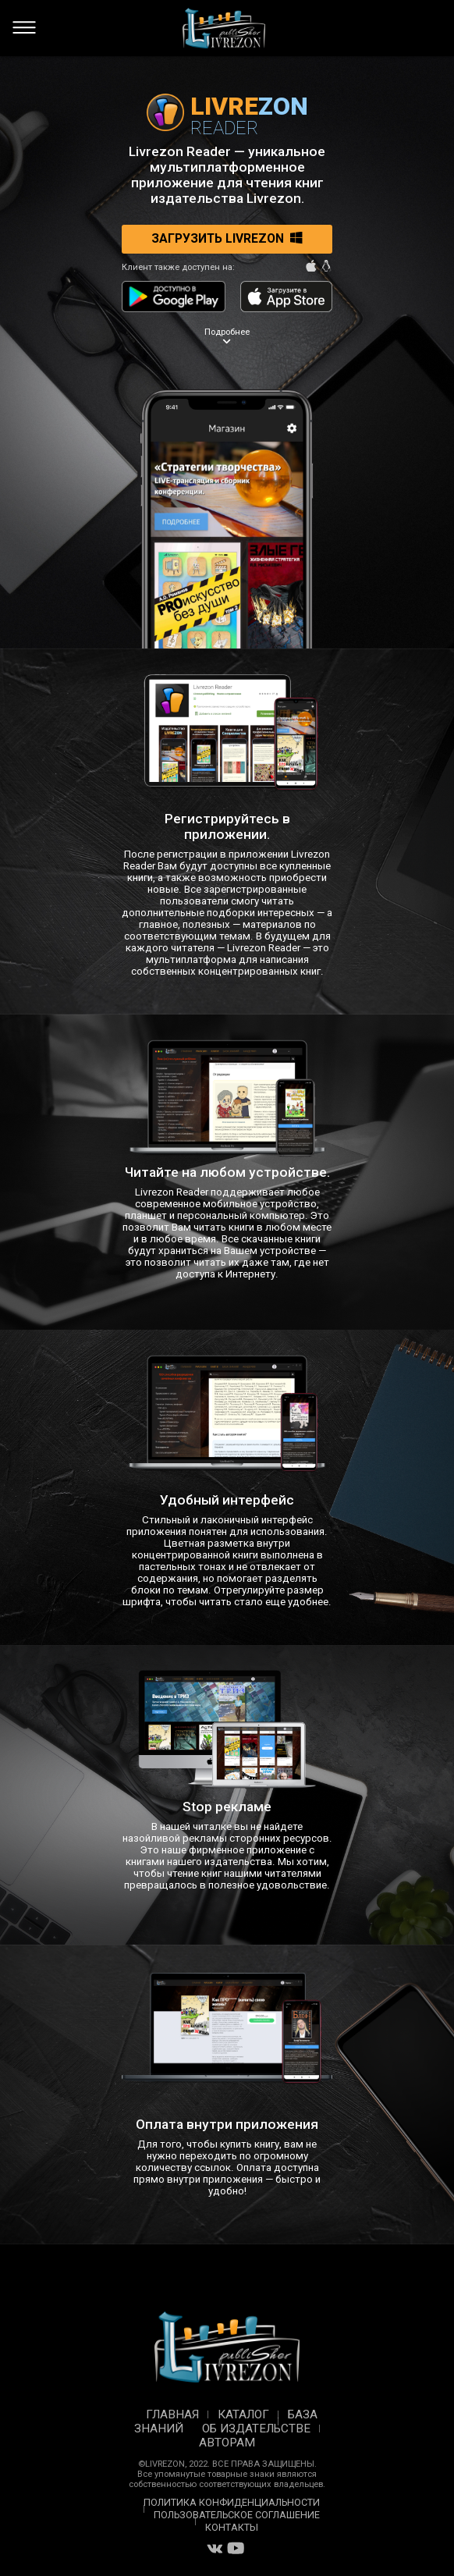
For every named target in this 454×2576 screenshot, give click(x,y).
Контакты (231, 2527)
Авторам (227, 2443)
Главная (172, 2414)
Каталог (243, 2414)
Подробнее (227, 337)
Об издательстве (256, 2428)
